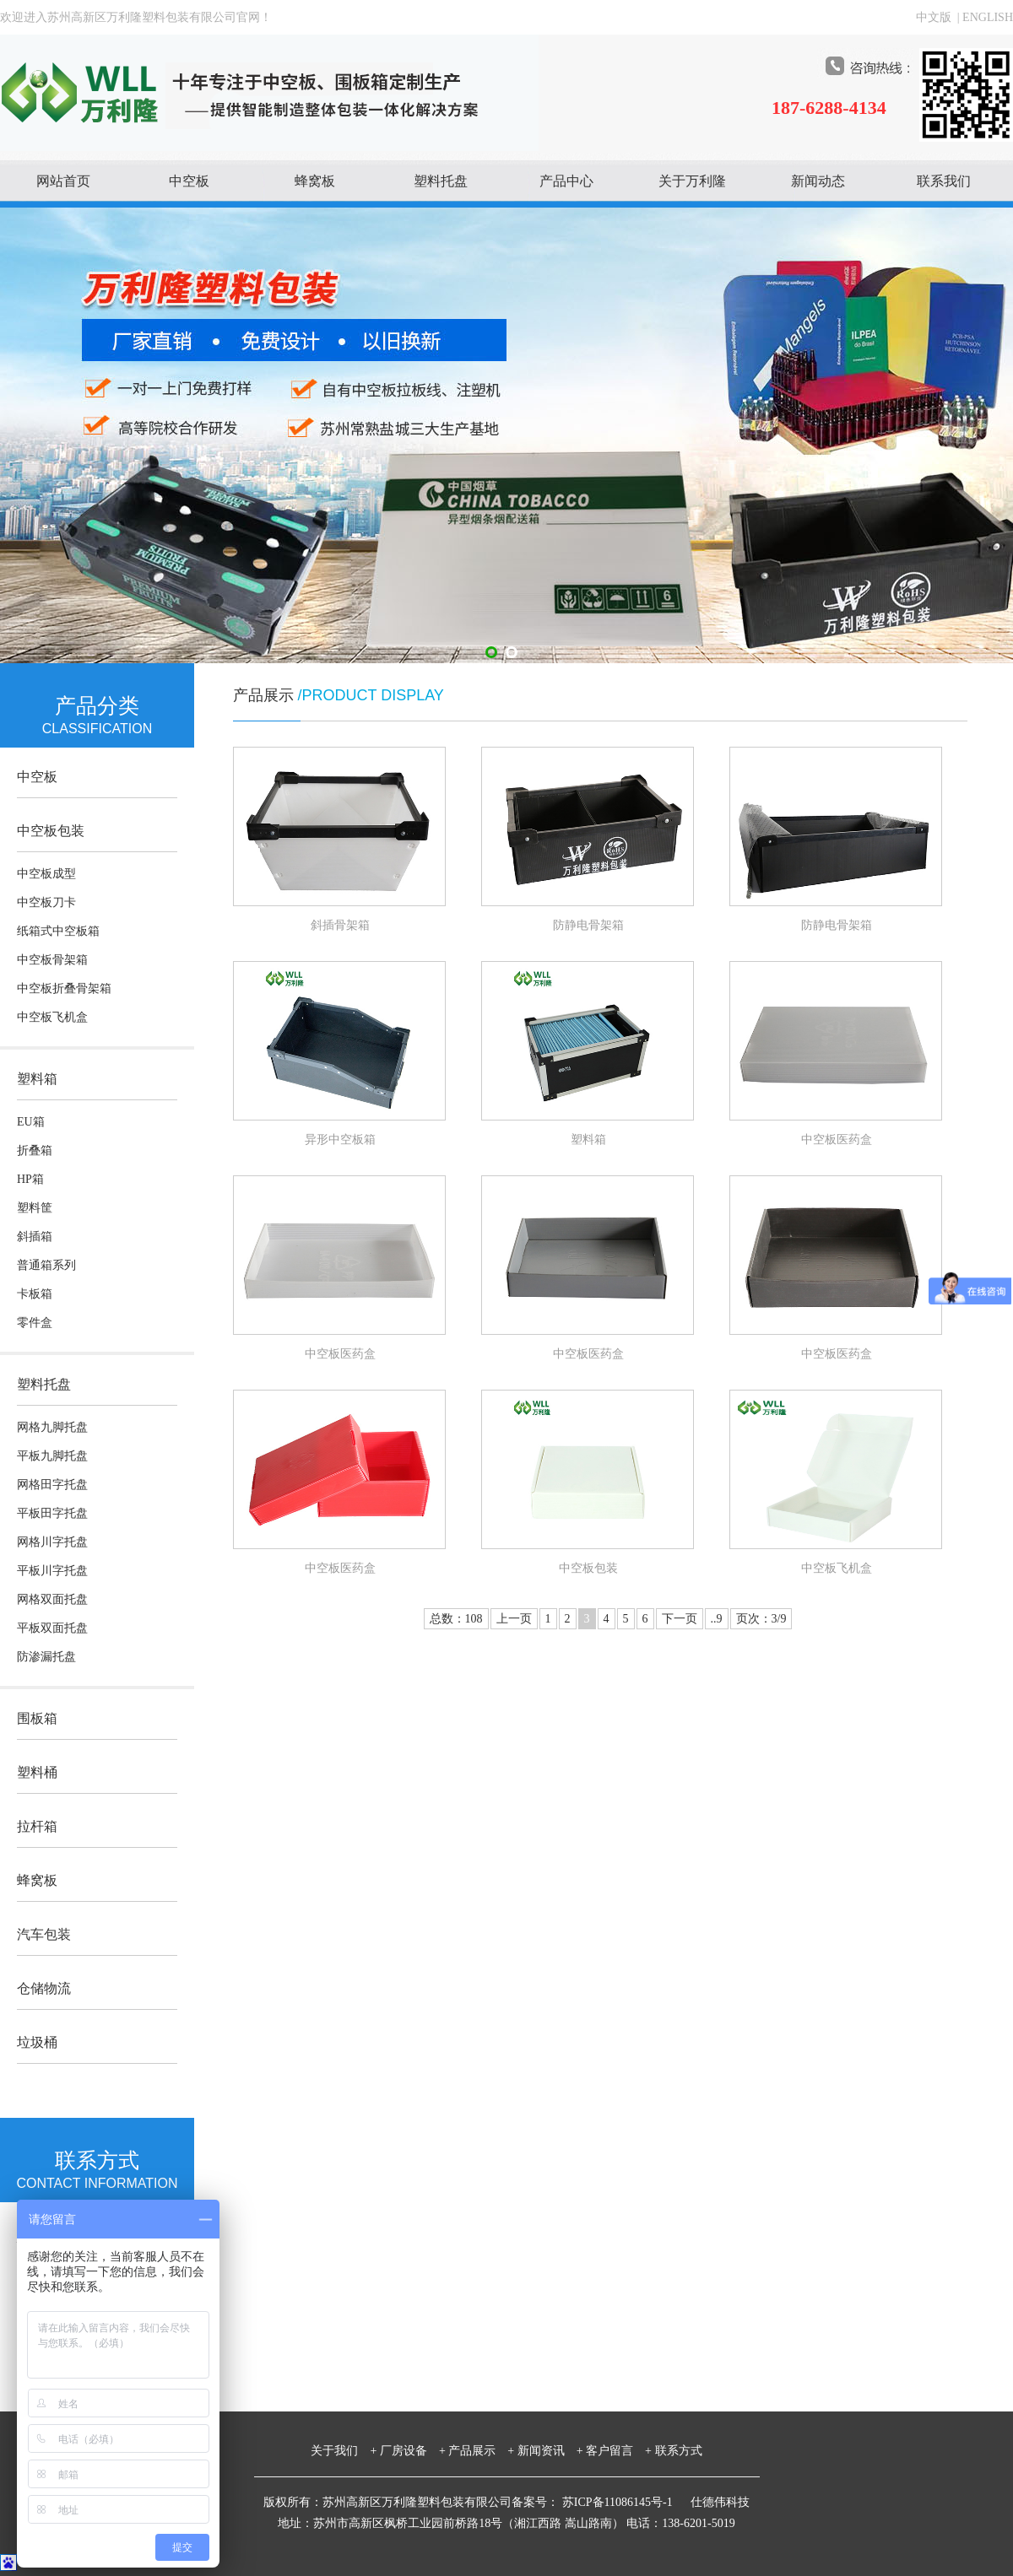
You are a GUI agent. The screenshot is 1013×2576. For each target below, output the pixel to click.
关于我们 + (343, 2450)
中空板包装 (50, 831)
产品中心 (566, 181)
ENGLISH (987, 17)
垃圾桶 (37, 2042)
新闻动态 (818, 181)
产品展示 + (481, 2450)
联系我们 (944, 181)
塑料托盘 (441, 181)
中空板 (189, 181)
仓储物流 (44, 1988)
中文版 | (939, 17)
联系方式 (678, 2450)
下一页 (679, 1618)
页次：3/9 (761, 1618)
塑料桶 (37, 1772)
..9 (717, 1618)
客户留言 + (619, 2450)
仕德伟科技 (720, 2502)
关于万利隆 (692, 181)
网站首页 (63, 181)
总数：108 (456, 1618)
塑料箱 (37, 1079)
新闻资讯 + (550, 2450)
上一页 (514, 1618)
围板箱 (37, 1718)
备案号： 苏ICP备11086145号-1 (593, 2502)
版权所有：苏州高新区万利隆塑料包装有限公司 (387, 2502)
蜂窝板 (315, 181)
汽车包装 (44, 1934)
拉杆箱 (37, 1826)
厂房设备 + (413, 2450)
